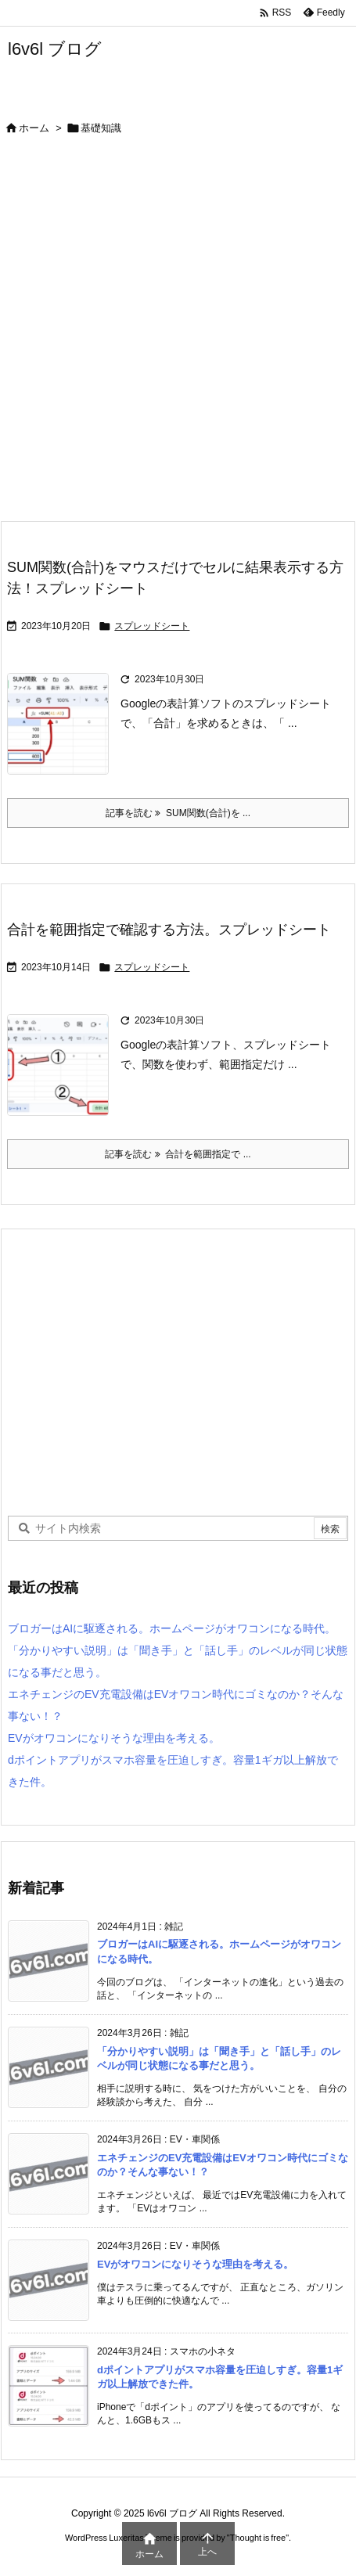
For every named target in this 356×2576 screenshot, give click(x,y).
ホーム (34, 128)
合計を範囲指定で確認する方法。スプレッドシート (169, 929)
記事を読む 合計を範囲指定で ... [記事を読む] (177, 1154)
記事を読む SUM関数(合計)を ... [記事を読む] (178, 813)
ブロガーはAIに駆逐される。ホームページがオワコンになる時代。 (172, 1628)
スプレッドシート (151, 626)
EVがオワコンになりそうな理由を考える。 (114, 1738)
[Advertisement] (178, 335)
